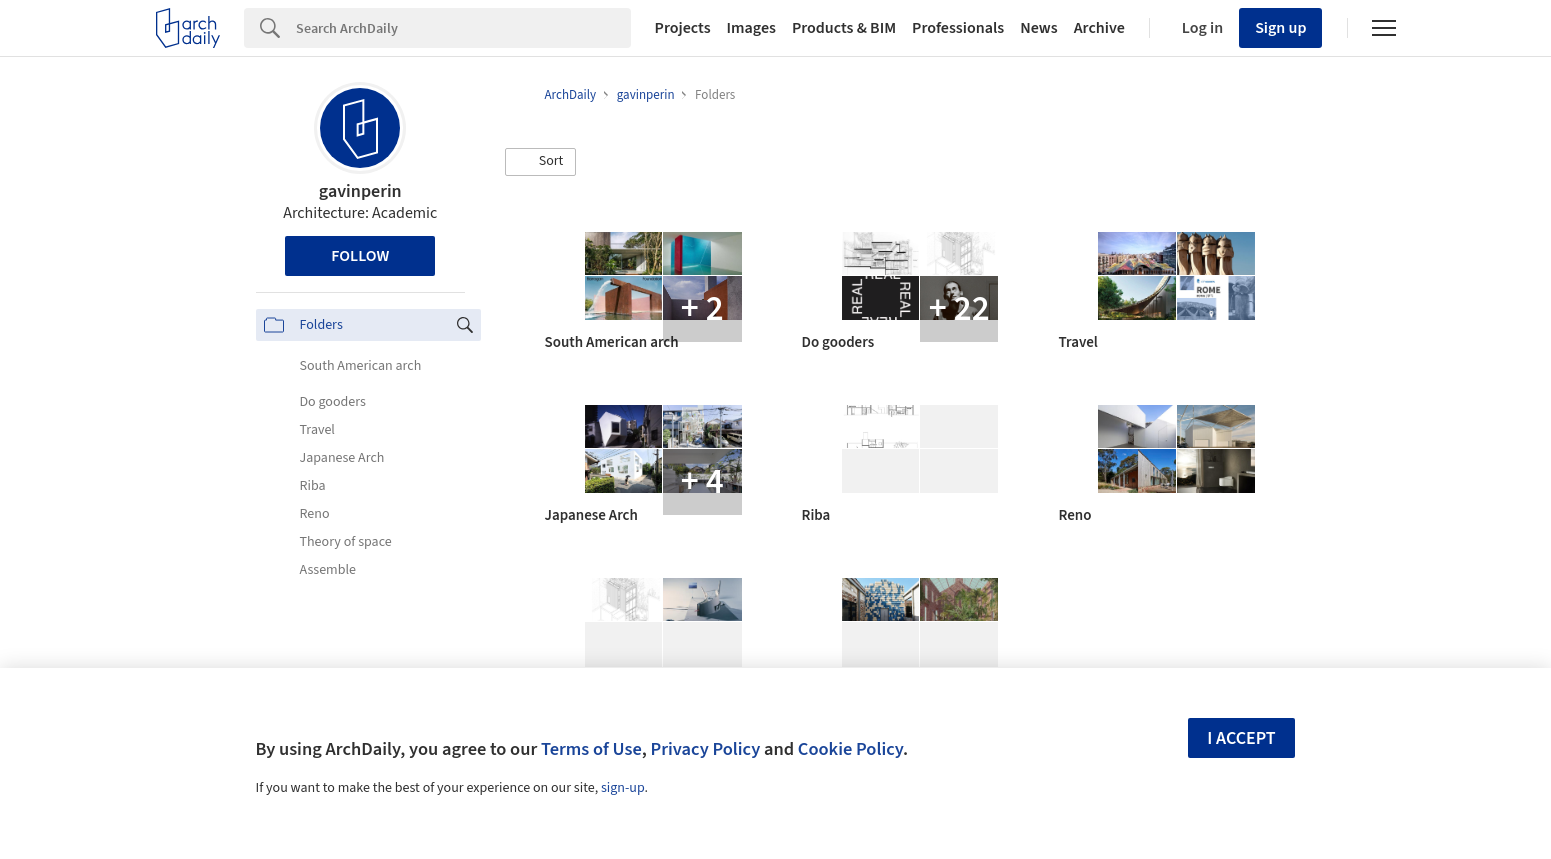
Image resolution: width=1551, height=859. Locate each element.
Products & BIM (844, 28)
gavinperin (360, 191)
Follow (360, 256)
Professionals (958, 28)
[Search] (463, 28)
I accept (1241, 738)
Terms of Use (591, 749)
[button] (541, 162)
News (1038, 28)
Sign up (1280, 28)
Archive (1099, 28)
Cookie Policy (850, 749)
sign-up (623, 788)
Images (751, 28)
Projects (683, 28)
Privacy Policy (705, 749)
